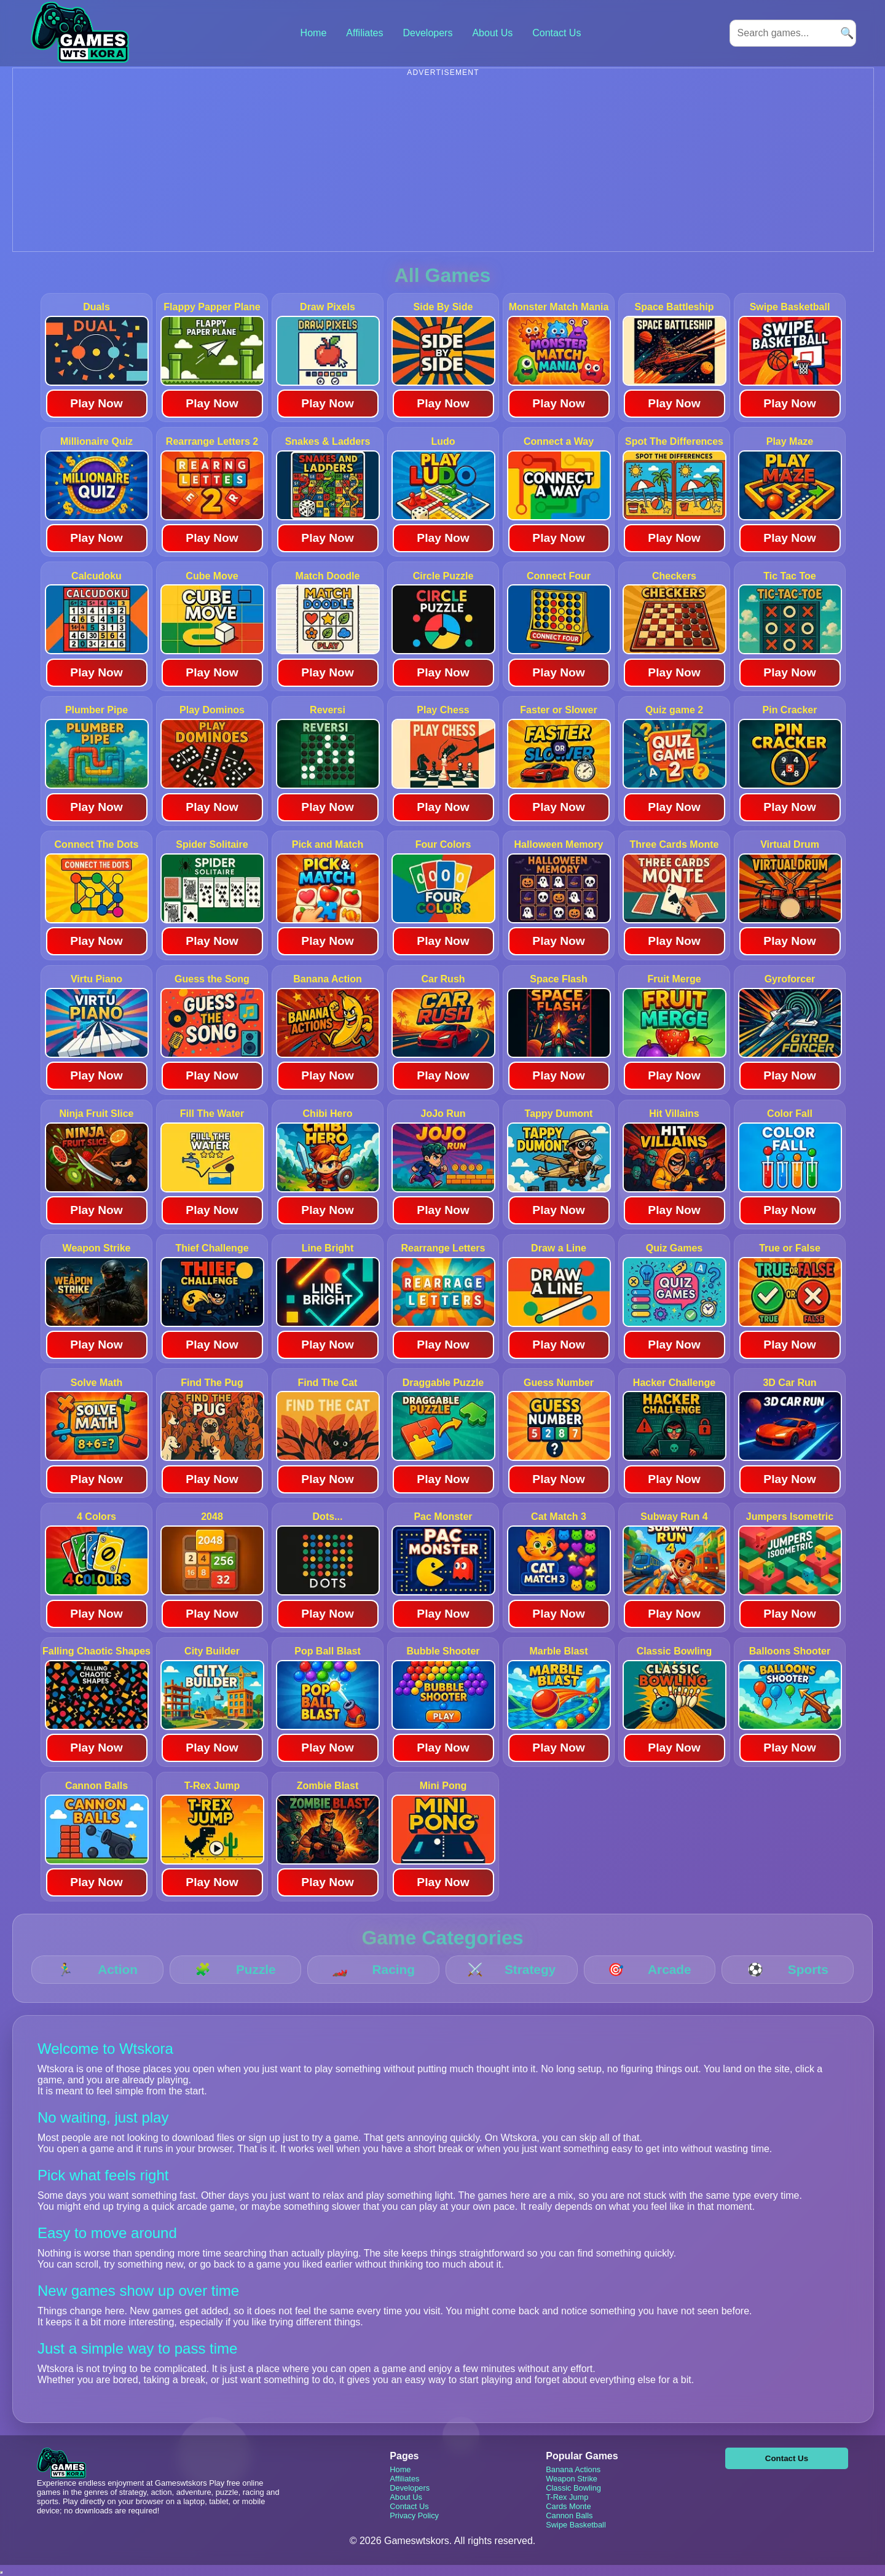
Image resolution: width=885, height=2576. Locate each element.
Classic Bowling (573, 2487)
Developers (427, 33)
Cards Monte (568, 2506)
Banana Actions (573, 2469)
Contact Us (556, 33)
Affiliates (364, 33)
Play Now (96, 403)
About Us (492, 33)
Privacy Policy (414, 2515)
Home (314, 33)
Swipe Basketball (575, 2524)
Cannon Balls (569, 2515)
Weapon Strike (571, 2478)
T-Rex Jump (567, 2497)
